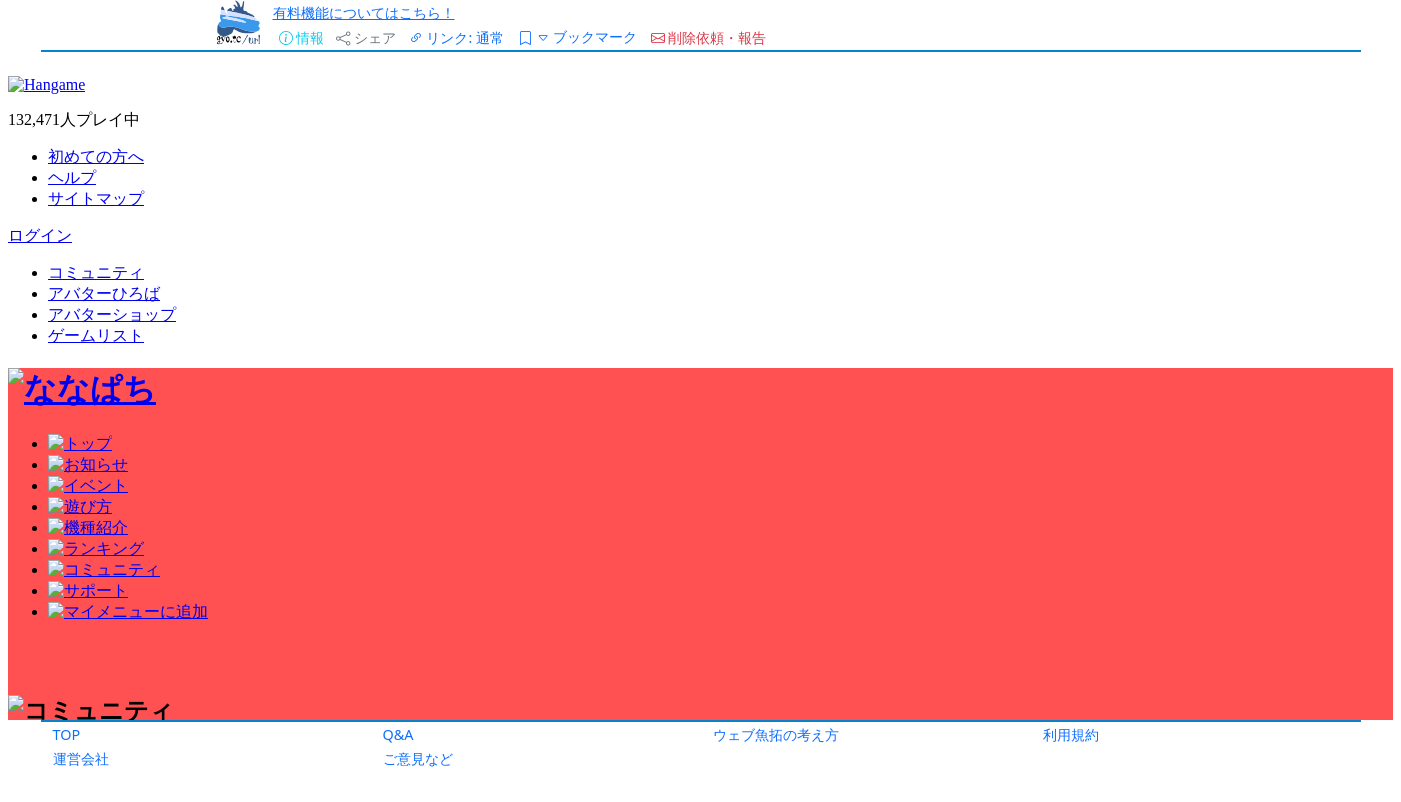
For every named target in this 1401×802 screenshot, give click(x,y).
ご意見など (418, 758)
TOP (67, 734)
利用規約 (1071, 734)
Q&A (398, 734)
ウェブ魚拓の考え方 (776, 734)
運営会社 (81, 758)
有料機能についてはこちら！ (364, 12)
